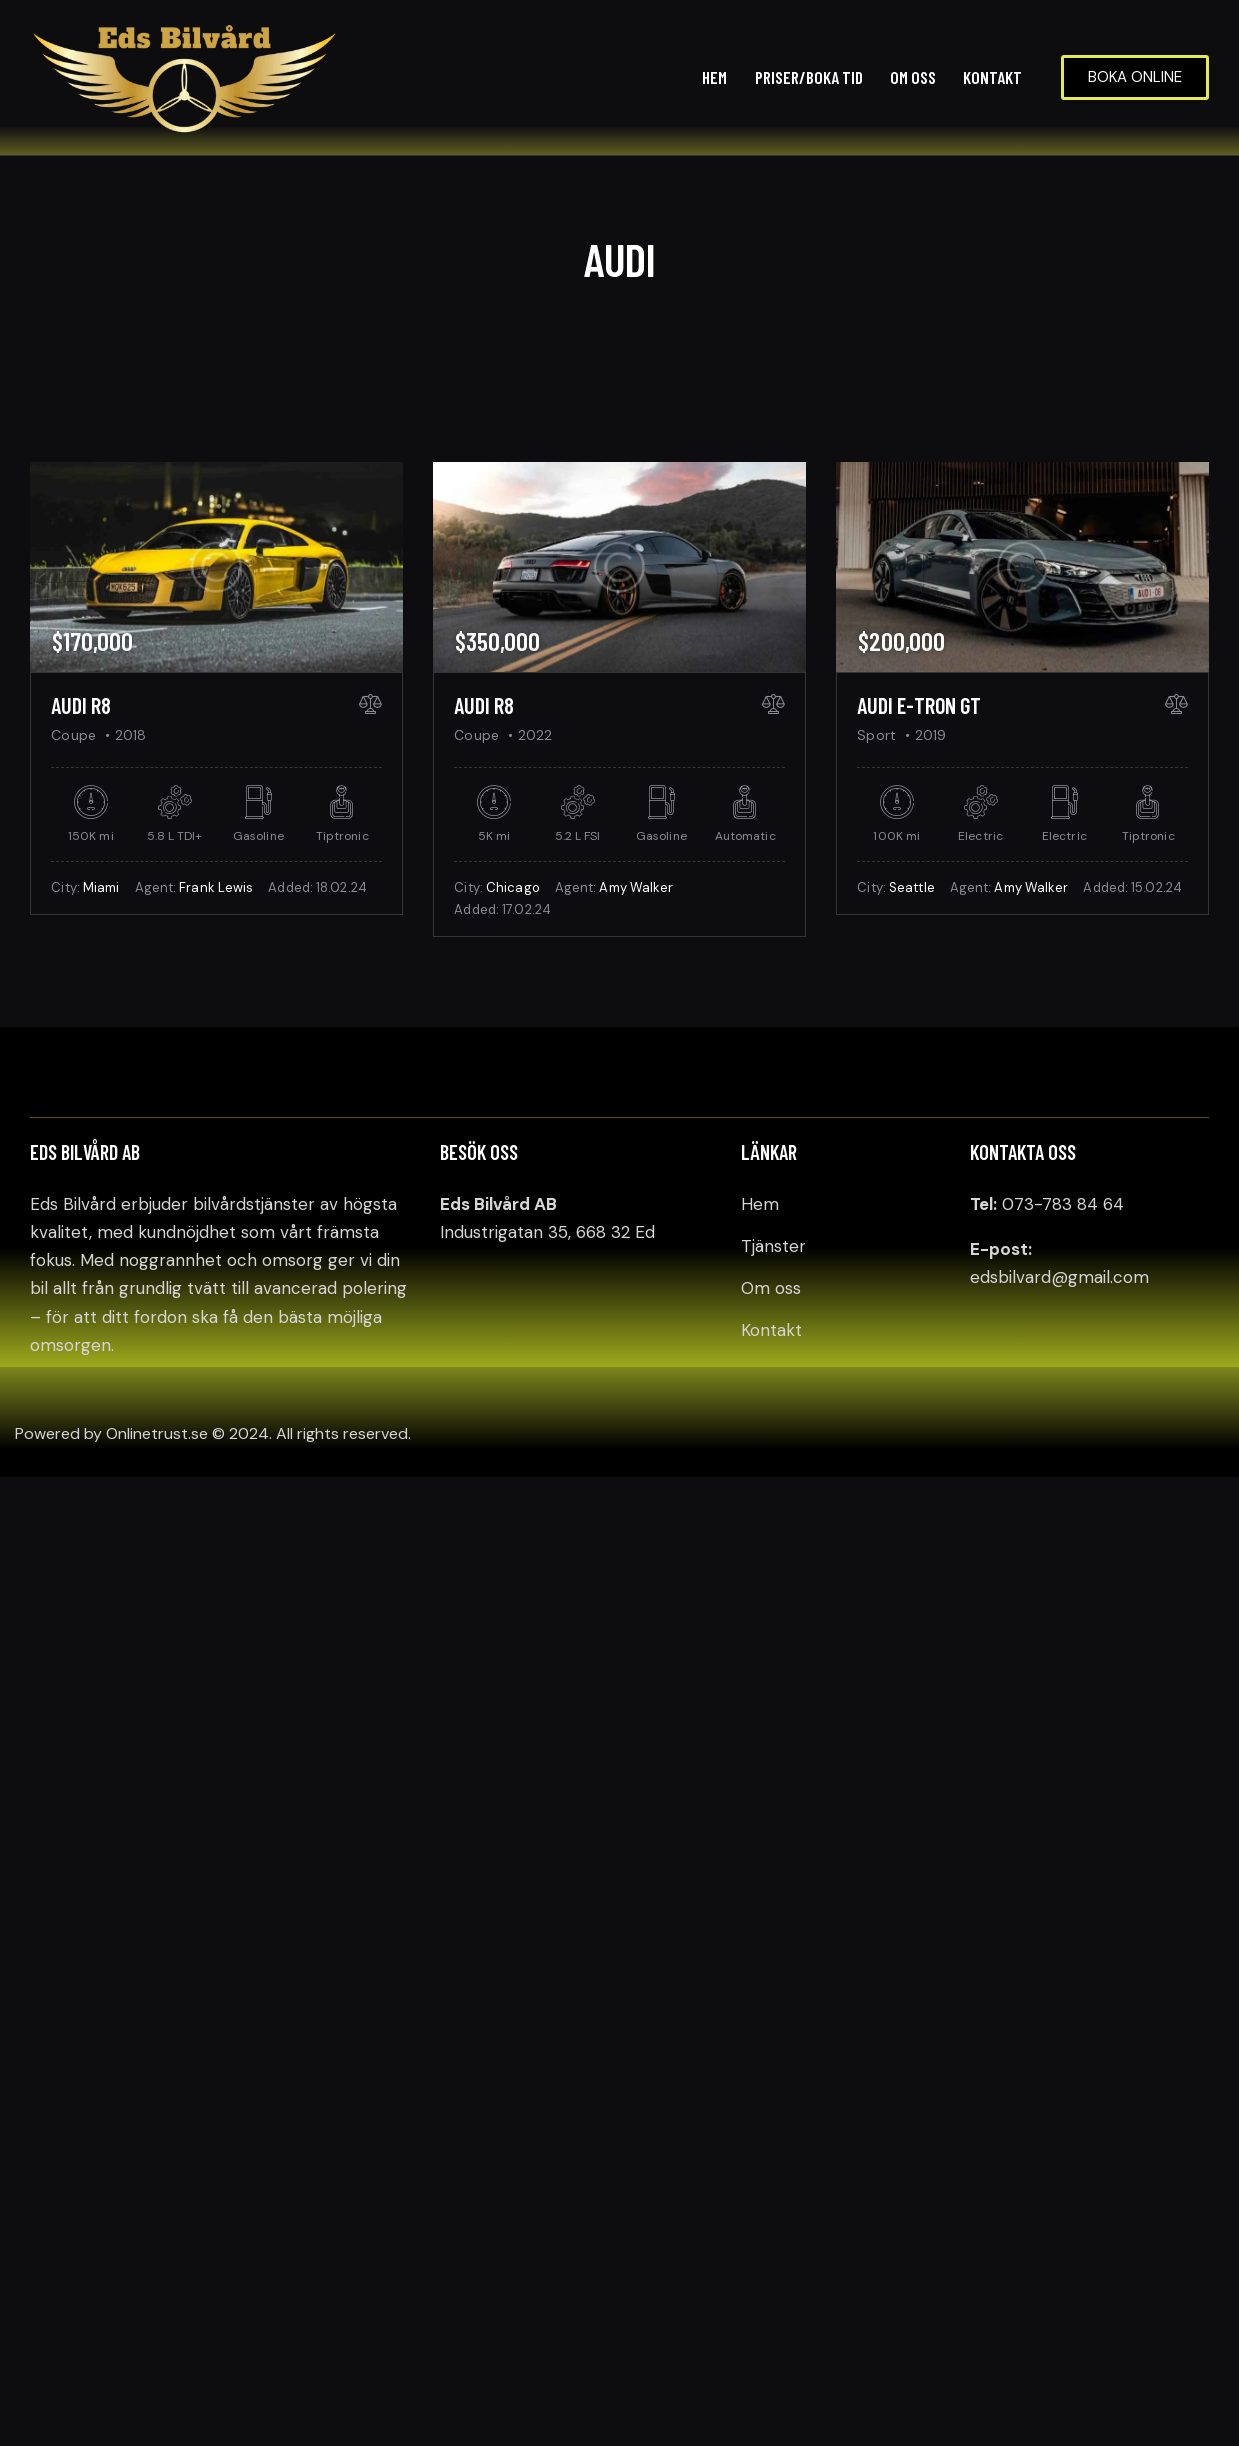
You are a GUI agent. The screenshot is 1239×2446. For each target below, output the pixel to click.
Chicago (513, 887)
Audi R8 (81, 705)
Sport (876, 735)
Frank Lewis (216, 887)
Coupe (73, 735)
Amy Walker (636, 887)
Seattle (912, 887)
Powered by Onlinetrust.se (111, 1433)
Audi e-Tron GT (919, 705)
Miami (101, 887)
